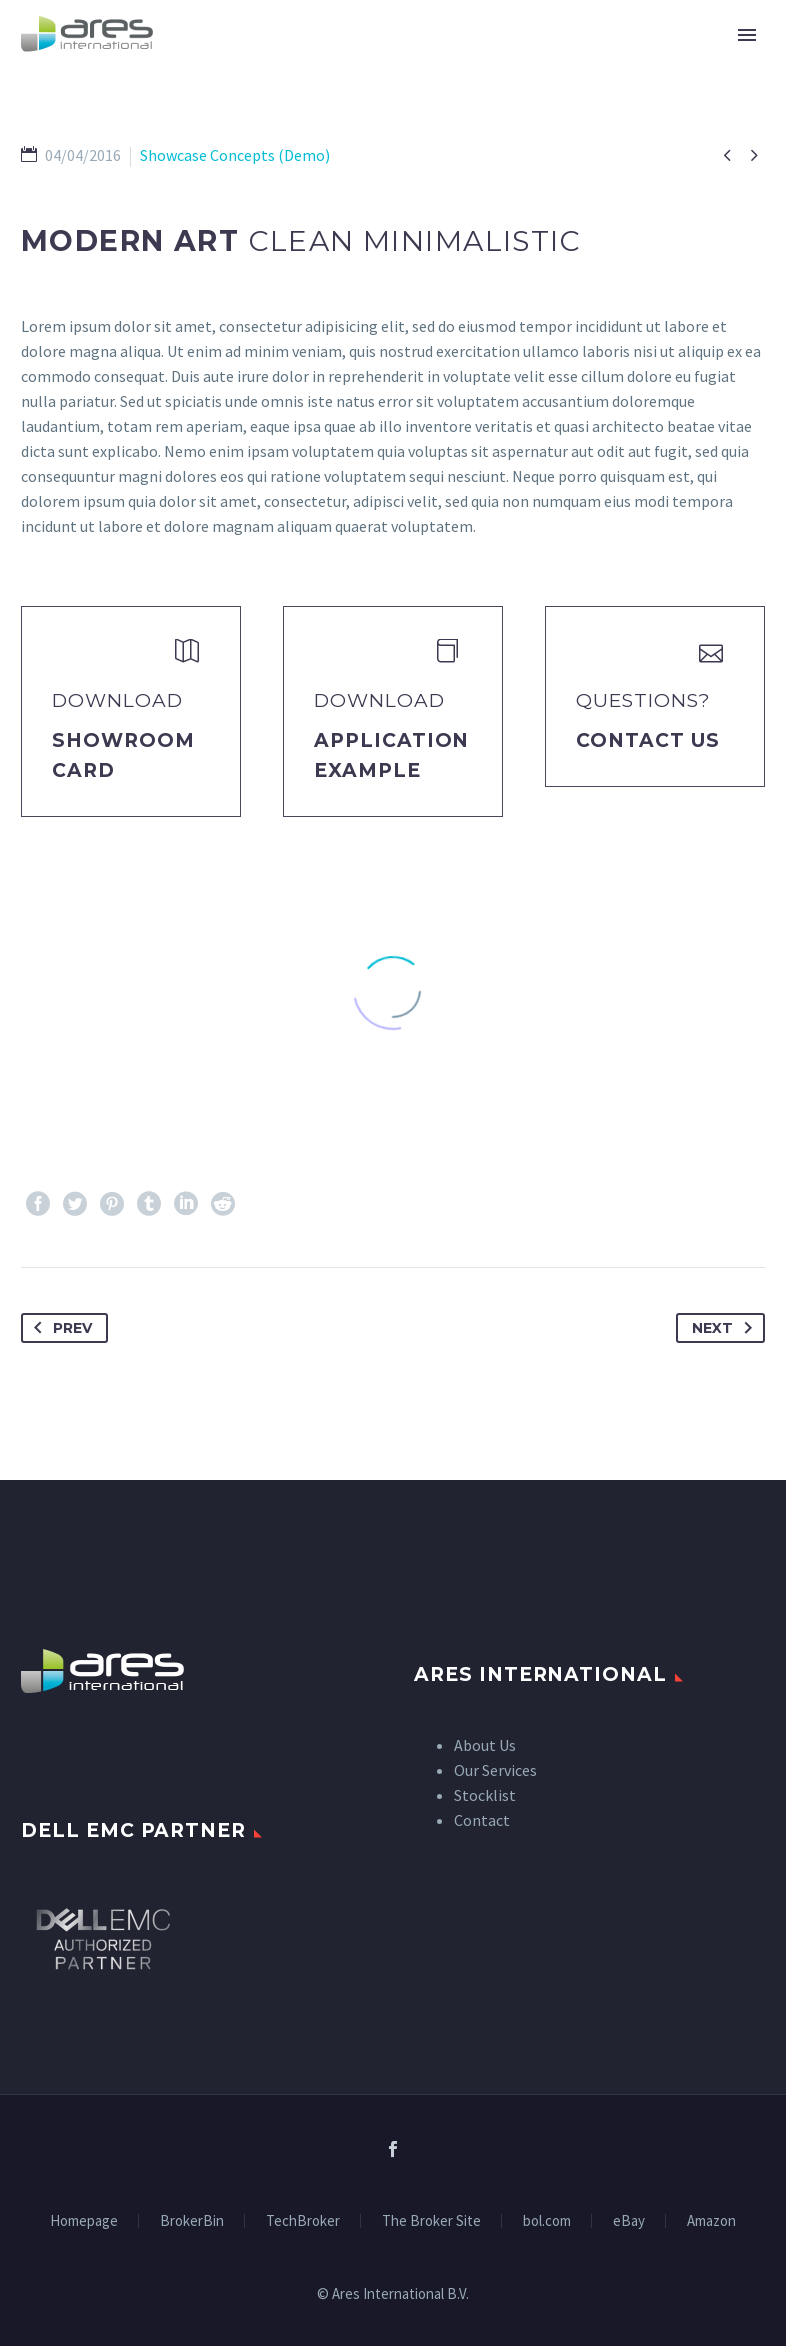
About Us (485, 1745)
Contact (482, 1820)
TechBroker (303, 2221)
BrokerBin (192, 2221)
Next (726, 1328)
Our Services (495, 1770)
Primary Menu (747, 35)
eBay (629, 2221)
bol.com (547, 2221)
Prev (59, 1328)
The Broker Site (431, 2221)
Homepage (84, 2221)
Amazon (711, 2221)
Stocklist (485, 1795)
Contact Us (648, 740)
